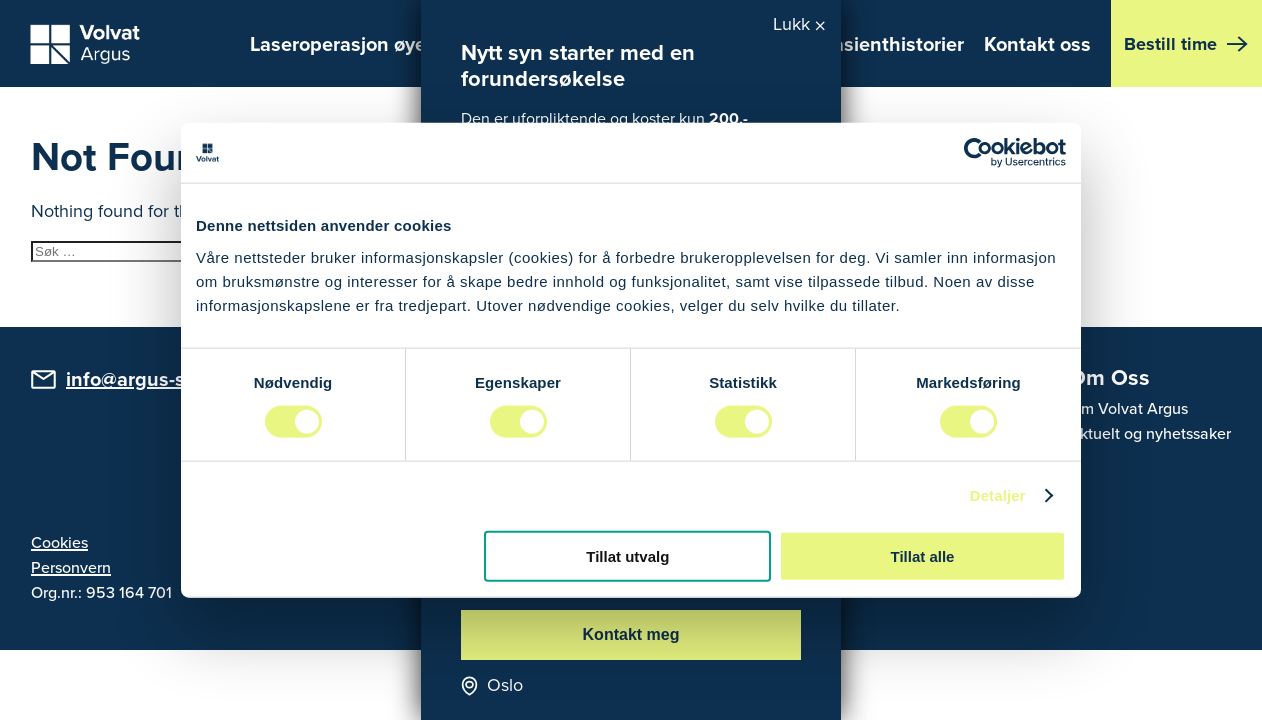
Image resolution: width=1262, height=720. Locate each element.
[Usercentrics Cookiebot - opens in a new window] (978, 153)
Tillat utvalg (627, 555)
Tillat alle (922, 555)
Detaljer (998, 495)
